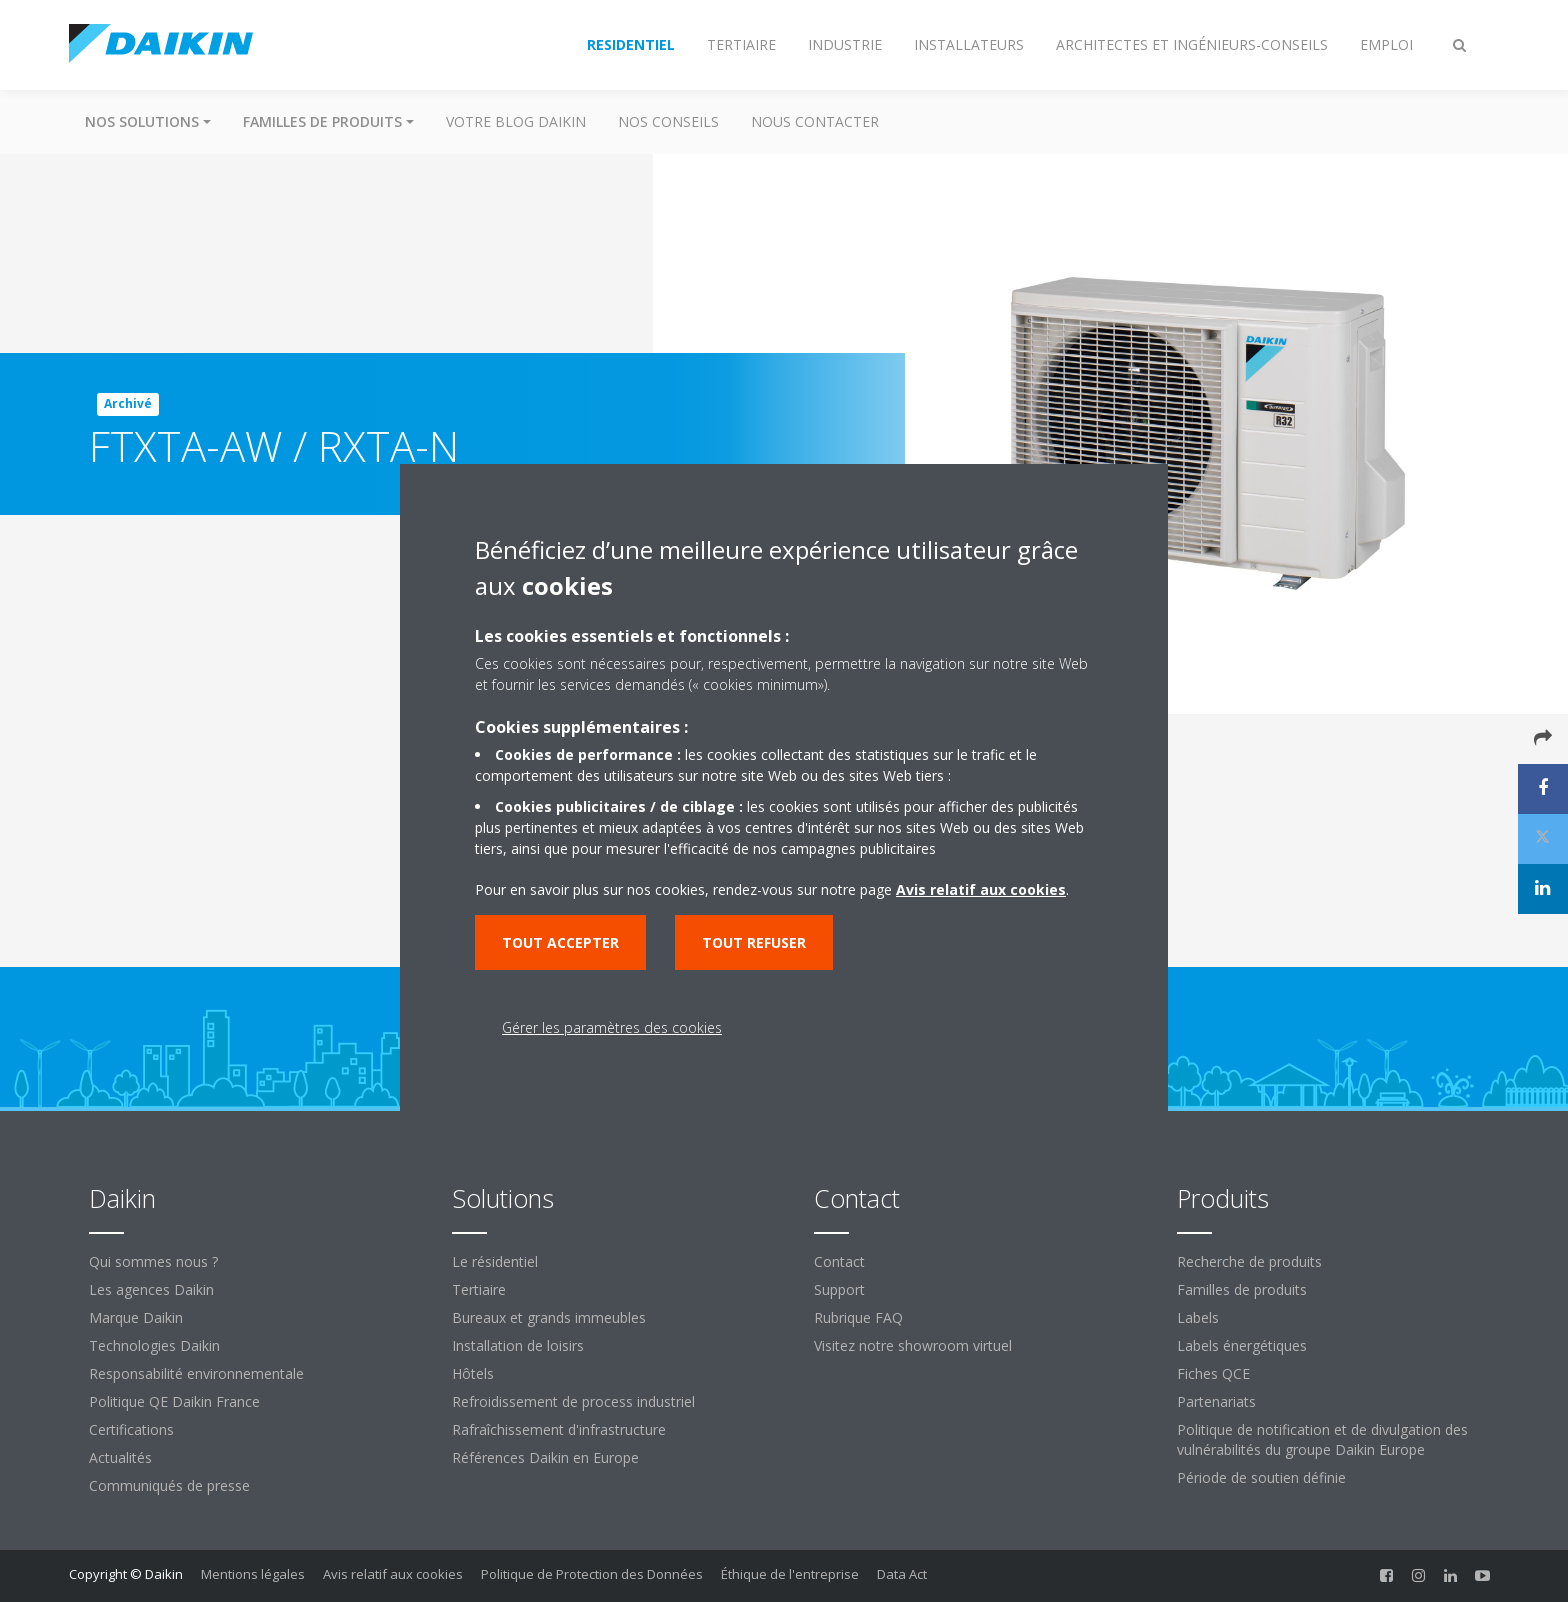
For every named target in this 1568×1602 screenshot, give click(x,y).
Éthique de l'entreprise (790, 1574)
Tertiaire (479, 1289)
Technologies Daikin (154, 1345)
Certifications (131, 1429)
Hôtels (473, 1373)
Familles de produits (1242, 1289)
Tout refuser (754, 942)
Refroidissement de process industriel (573, 1401)
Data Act (902, 1574)
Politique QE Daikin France (174, 1401)
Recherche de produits (1249, 1261)
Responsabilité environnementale (196, 1373)
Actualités (120, 1457)
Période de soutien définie (1261, 1477)
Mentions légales (253, 1574)
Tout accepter (560, 942)
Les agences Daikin (151, 1289)
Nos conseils (668, 121)
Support (839, 1289)
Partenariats (1216, 1401)
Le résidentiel (495, 1261)
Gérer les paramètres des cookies (612, 1027)
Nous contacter (815, 121)
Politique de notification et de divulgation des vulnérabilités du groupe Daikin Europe (1322, 1439)
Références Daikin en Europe (545, 1457)
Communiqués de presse (169, 1485)
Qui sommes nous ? (153, 1261)
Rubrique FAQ (858, 1317)
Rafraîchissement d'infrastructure (559, 1429)
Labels (1198, 1317)
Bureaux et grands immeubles (549, 1317)
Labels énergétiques (1242, 1345)
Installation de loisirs (518, 1345)
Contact (839, 1261)
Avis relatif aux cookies (393, 1574)
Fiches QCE (1213, 1373)
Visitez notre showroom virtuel (913, 1345)
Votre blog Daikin (516, 121)
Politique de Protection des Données (592, 1574)
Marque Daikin (136, 1317)
